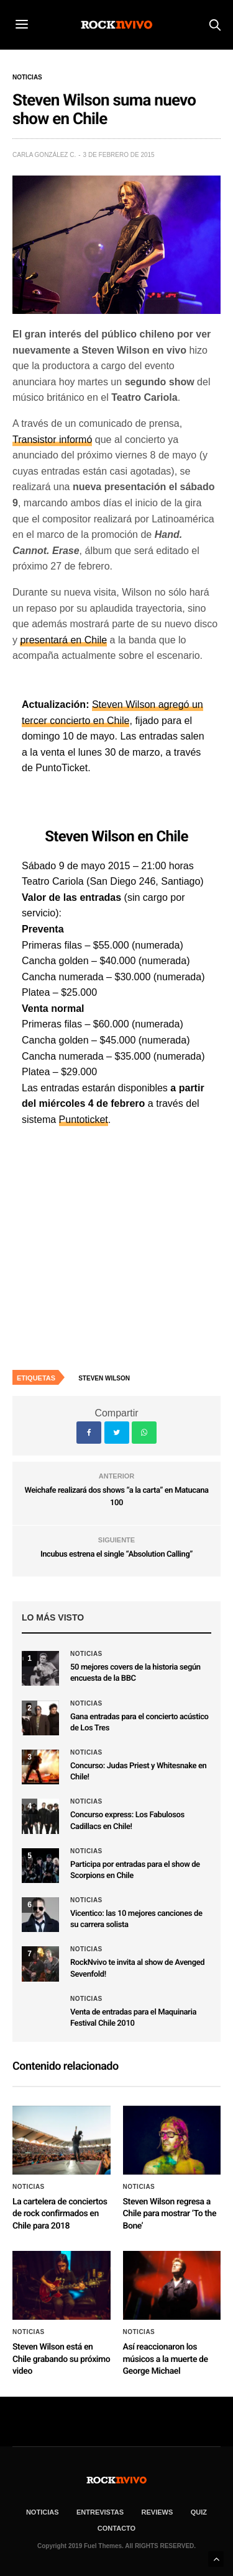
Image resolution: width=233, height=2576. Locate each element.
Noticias (27, 77)
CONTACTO (116, 2528)
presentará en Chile (63, 640)
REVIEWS (157, 2512)
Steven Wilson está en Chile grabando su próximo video (61, 2359)
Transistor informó (52, 439)
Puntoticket (83, 1119)
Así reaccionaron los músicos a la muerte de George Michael (165, 2359)
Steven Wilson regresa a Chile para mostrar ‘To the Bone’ (170, 2214)
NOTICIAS (42, 2512)
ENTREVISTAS (100, 2512)
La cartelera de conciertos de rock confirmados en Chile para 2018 (59, 2214)
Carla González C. (44, 154)
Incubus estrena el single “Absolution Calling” (116, 1554)
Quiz (199, 2512)
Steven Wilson (104, 1378)
